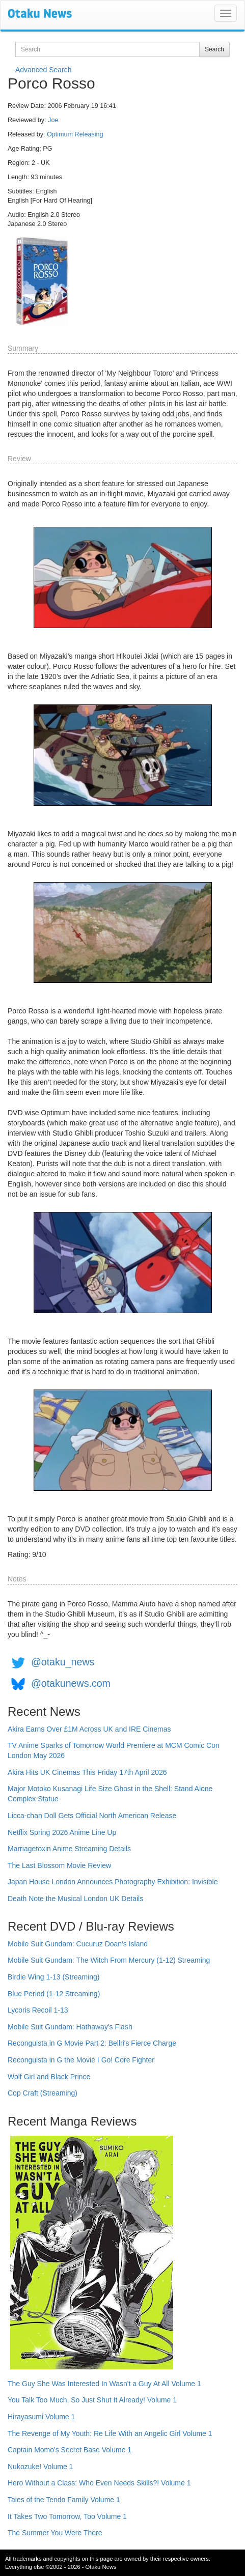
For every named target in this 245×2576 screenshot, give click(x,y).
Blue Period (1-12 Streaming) (54, 1994)
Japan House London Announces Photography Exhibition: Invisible (113, 1882)
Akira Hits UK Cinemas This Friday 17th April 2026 (87, 1772)
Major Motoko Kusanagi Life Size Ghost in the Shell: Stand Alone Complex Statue (110, 1794)
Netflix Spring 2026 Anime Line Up (62, 1832)
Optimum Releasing (75, 134)
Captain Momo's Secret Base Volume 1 (69, 2450)
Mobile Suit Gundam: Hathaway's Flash (70, 2027)
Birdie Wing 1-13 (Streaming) (54, 1977)
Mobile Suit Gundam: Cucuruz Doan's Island (78, 1944)
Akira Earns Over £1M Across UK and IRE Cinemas (89, 1729)
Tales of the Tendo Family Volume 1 (64, 2500)
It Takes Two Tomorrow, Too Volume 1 (67, 2516)
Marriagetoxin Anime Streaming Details (69, 1849)
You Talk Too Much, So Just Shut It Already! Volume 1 (92, 2400)
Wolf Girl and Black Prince (49, 2077)
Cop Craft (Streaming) (42, 2093)
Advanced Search (43, 70)
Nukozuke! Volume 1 (40, 2466)
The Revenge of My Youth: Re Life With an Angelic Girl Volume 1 (110, 2433)
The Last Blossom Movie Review (59, 1865)
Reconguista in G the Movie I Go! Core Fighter (81, 2060)
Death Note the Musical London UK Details (75, 1898)
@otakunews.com (71, 1683)
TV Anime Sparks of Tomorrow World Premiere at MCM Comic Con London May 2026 (114, 1750)
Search (214, 49)
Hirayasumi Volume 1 (41, 2417)
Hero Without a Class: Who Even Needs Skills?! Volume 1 (99, 2483)
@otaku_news (62, 1661)
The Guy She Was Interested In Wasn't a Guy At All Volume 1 (104, 2384)
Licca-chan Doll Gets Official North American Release (92, 1815)
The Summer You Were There (55, 2533)
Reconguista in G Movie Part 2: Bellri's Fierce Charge (92, 2043)
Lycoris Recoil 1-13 (38, 2010)
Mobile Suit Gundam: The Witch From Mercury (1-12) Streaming (109, 1960)
